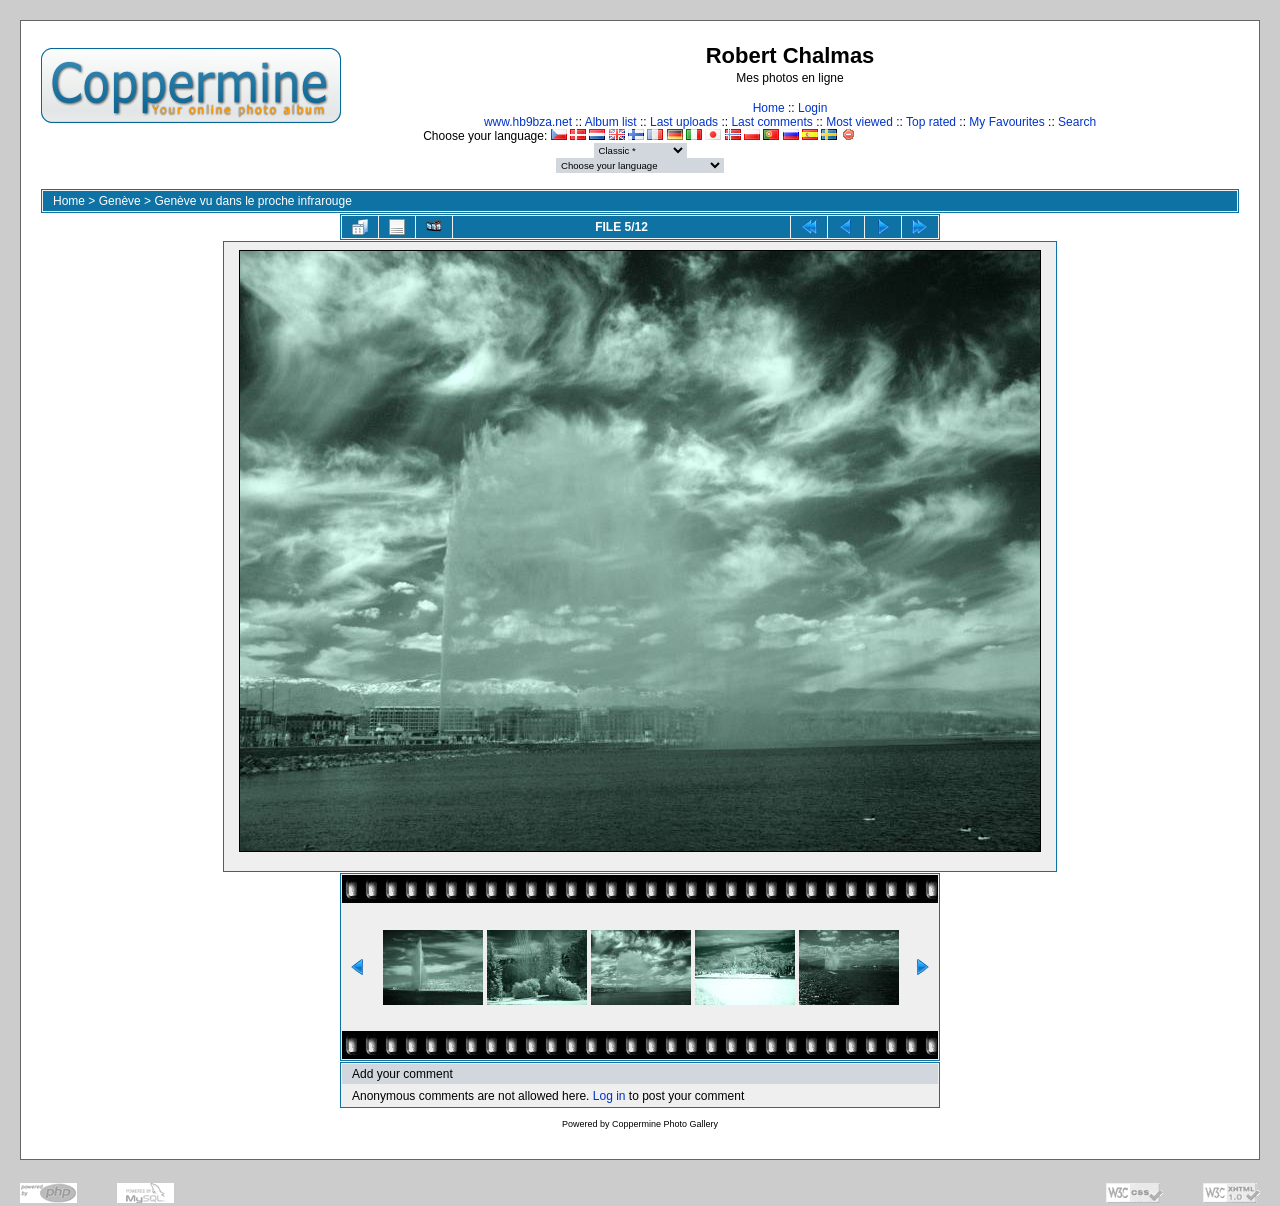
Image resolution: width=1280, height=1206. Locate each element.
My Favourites (1006, 122)
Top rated (931, 122)
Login (812, 108)
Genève (120, 201)
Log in (609, 1096)
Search (1077, 122)
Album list (611, 122)
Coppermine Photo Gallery (665, 1124)
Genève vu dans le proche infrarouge (252, 201)
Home (769, 108)
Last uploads (684, 122)
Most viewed (859, 122)
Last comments (771, 122)
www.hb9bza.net (528, 122)
